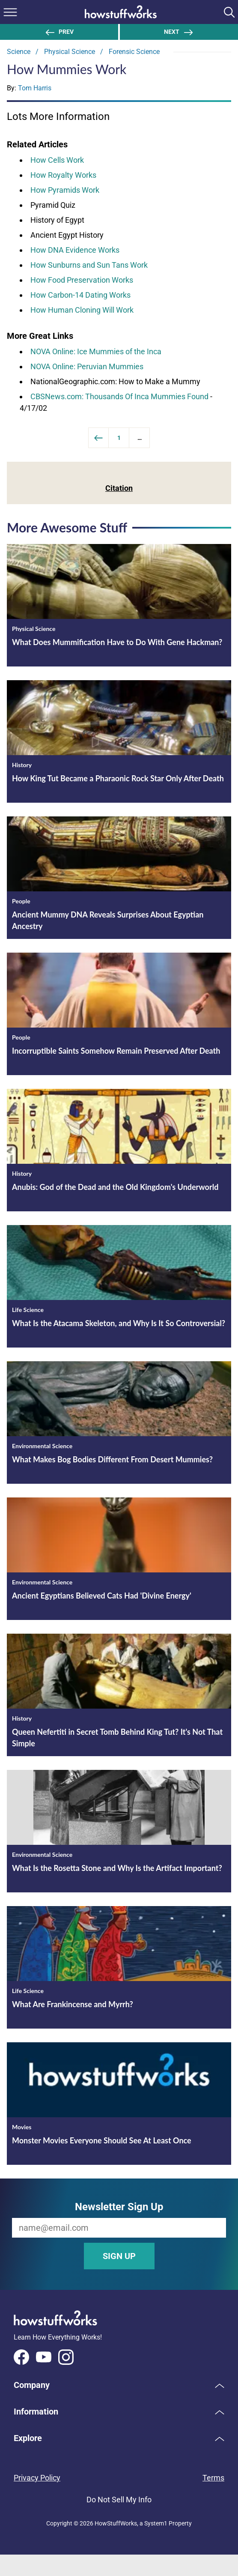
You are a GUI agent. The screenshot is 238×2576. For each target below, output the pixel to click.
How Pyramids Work (64, 189)
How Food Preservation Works (81, 279)
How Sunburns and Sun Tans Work (89, 264)
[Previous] (98, 437)
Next (179, 31)
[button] (119, 2385)
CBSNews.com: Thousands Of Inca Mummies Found (119, 396)
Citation (119, 488)
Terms (213, 2477)
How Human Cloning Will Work (82, 309)
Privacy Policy (37, 2477)
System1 (155, 2523)
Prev (59, 31)
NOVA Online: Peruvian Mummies (86, 366)
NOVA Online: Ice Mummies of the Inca (95, 351)
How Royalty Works (63, 174)
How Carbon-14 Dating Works (80, 294)
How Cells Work (57, 159)
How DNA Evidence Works (74, 249)
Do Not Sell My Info (119, 2499)
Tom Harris (34, 88)
